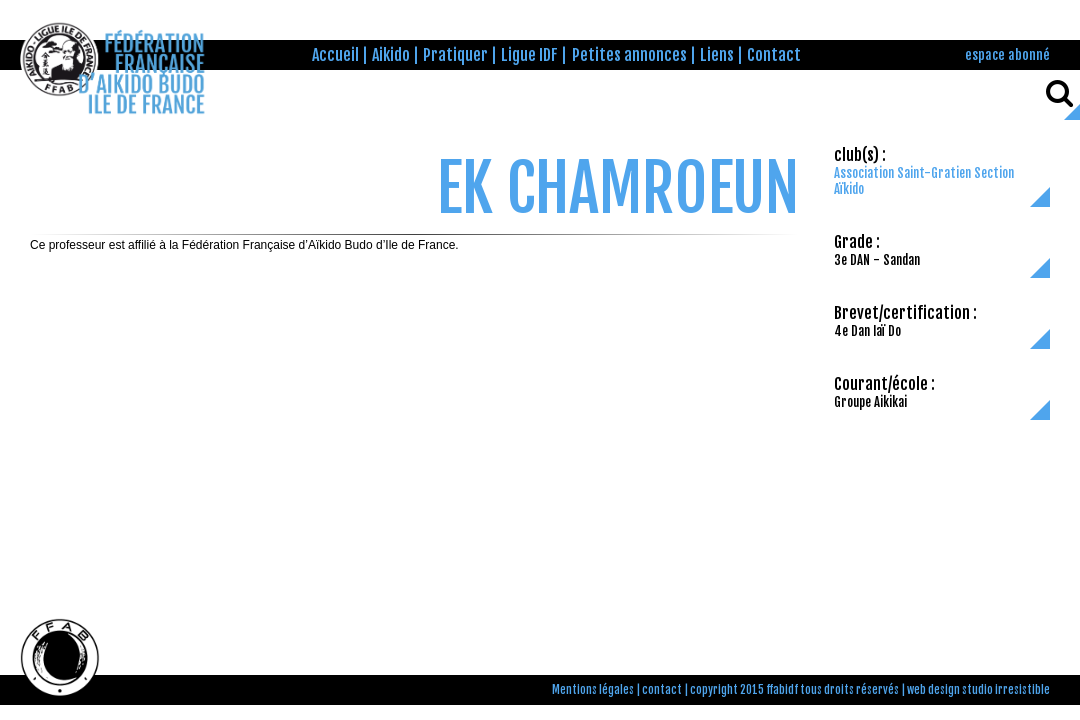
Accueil (335, 55)
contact (662, 690)
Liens (717, 55)
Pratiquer (455, 55)
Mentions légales (593, 690)
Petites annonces (629, 55)
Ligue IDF (529, 55)
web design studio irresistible (978, 690)
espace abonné (1007, 54)
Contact (774, 55)
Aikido (391, 55)
